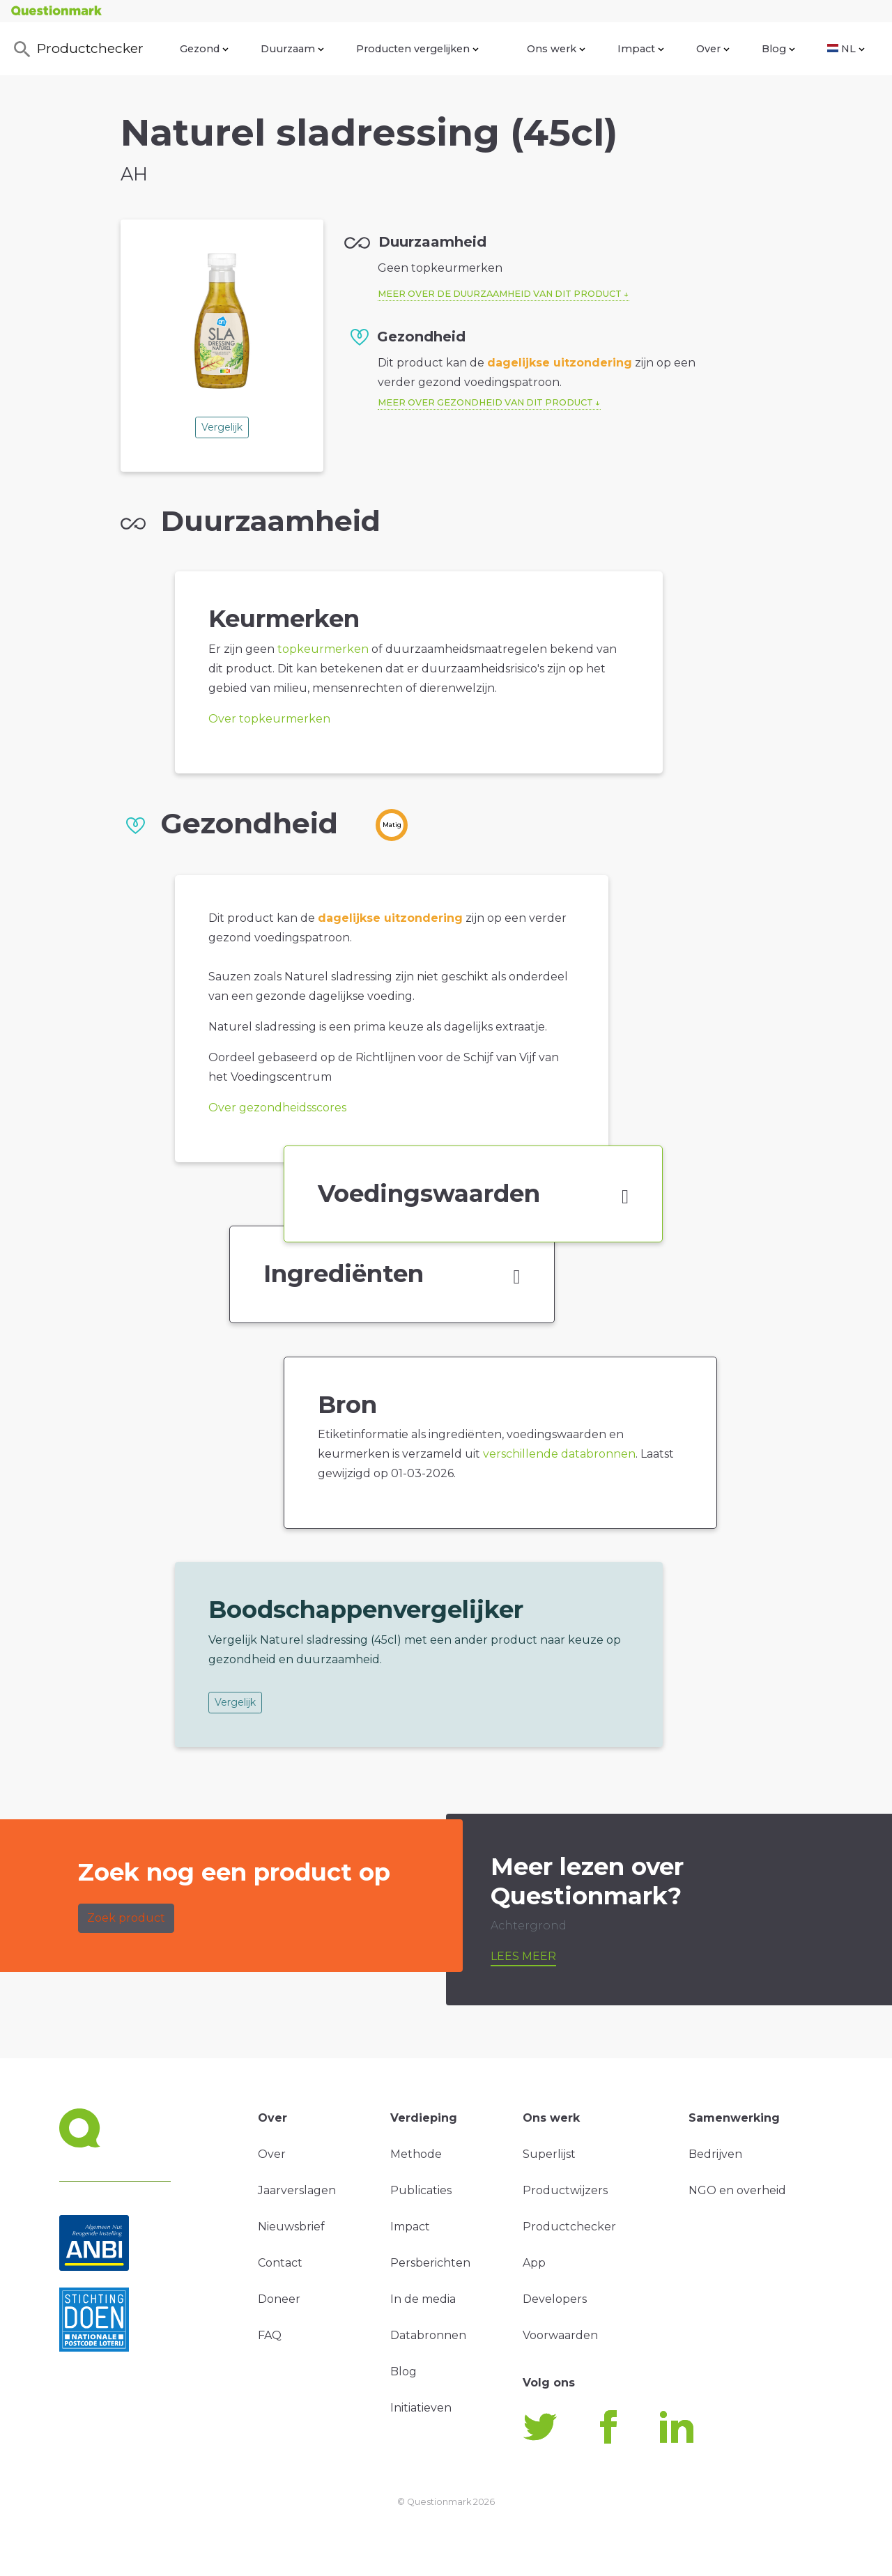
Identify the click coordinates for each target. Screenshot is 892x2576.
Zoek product (126, 1918)
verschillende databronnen (559, 1453)
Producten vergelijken (417, 49)
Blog (778, 49)
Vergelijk (222, 427)
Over (713, 49)
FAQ (270, 2335)
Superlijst (549, 2154)
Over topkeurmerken (269, 718)
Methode (416, 2154)
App (534, 2262)
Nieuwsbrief (291, 2226)
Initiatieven (421, 2407)
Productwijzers (565, 2190)
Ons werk (556, 49)
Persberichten (430, 2262)
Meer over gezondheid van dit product (485, 402)
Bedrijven (715, 2154)
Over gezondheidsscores (277, 1107)
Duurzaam (292, 49)
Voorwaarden (560, 2335)
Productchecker (77, 49)
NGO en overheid (737, 2190)
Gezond (204, 49)
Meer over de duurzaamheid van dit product (500, 293)
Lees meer (523, 1956)
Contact (280, 2262)
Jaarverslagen (297, 2190)
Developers (555, 2299)
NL (846, 49)
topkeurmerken (323, 649)
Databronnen (428, 2335)
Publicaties (421, 2190)
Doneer (279, 2299)
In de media (423, 2299)
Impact (640, 49)
